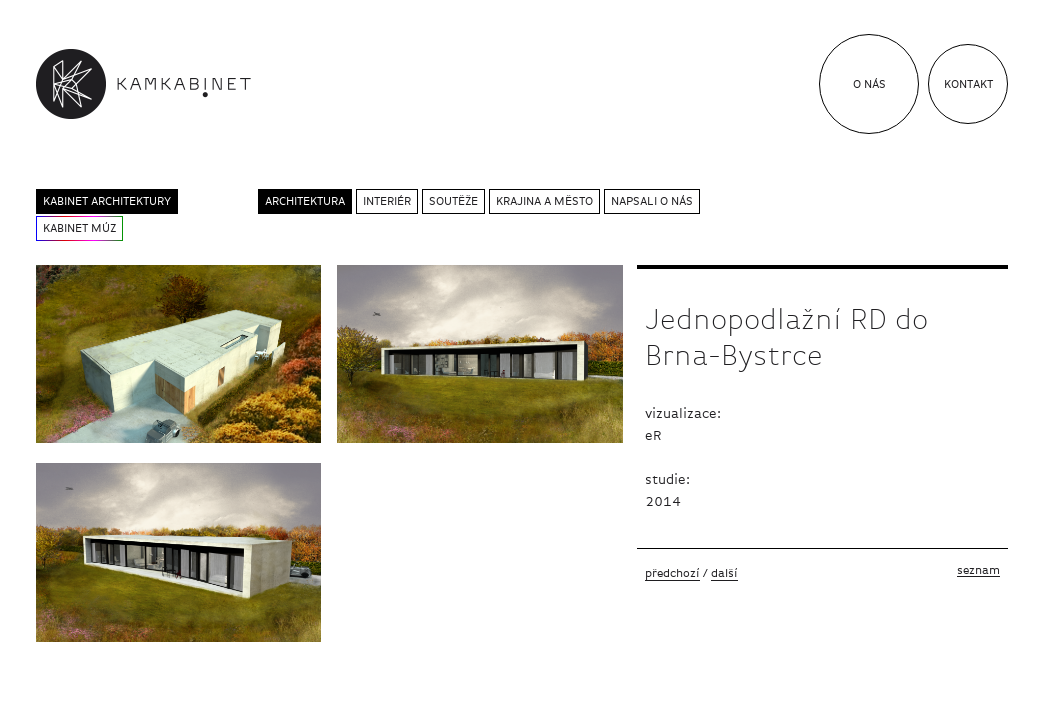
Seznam (978, 570)
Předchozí (672, 573)
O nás (869, 84)
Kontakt (968, 84)
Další (724, 573)
